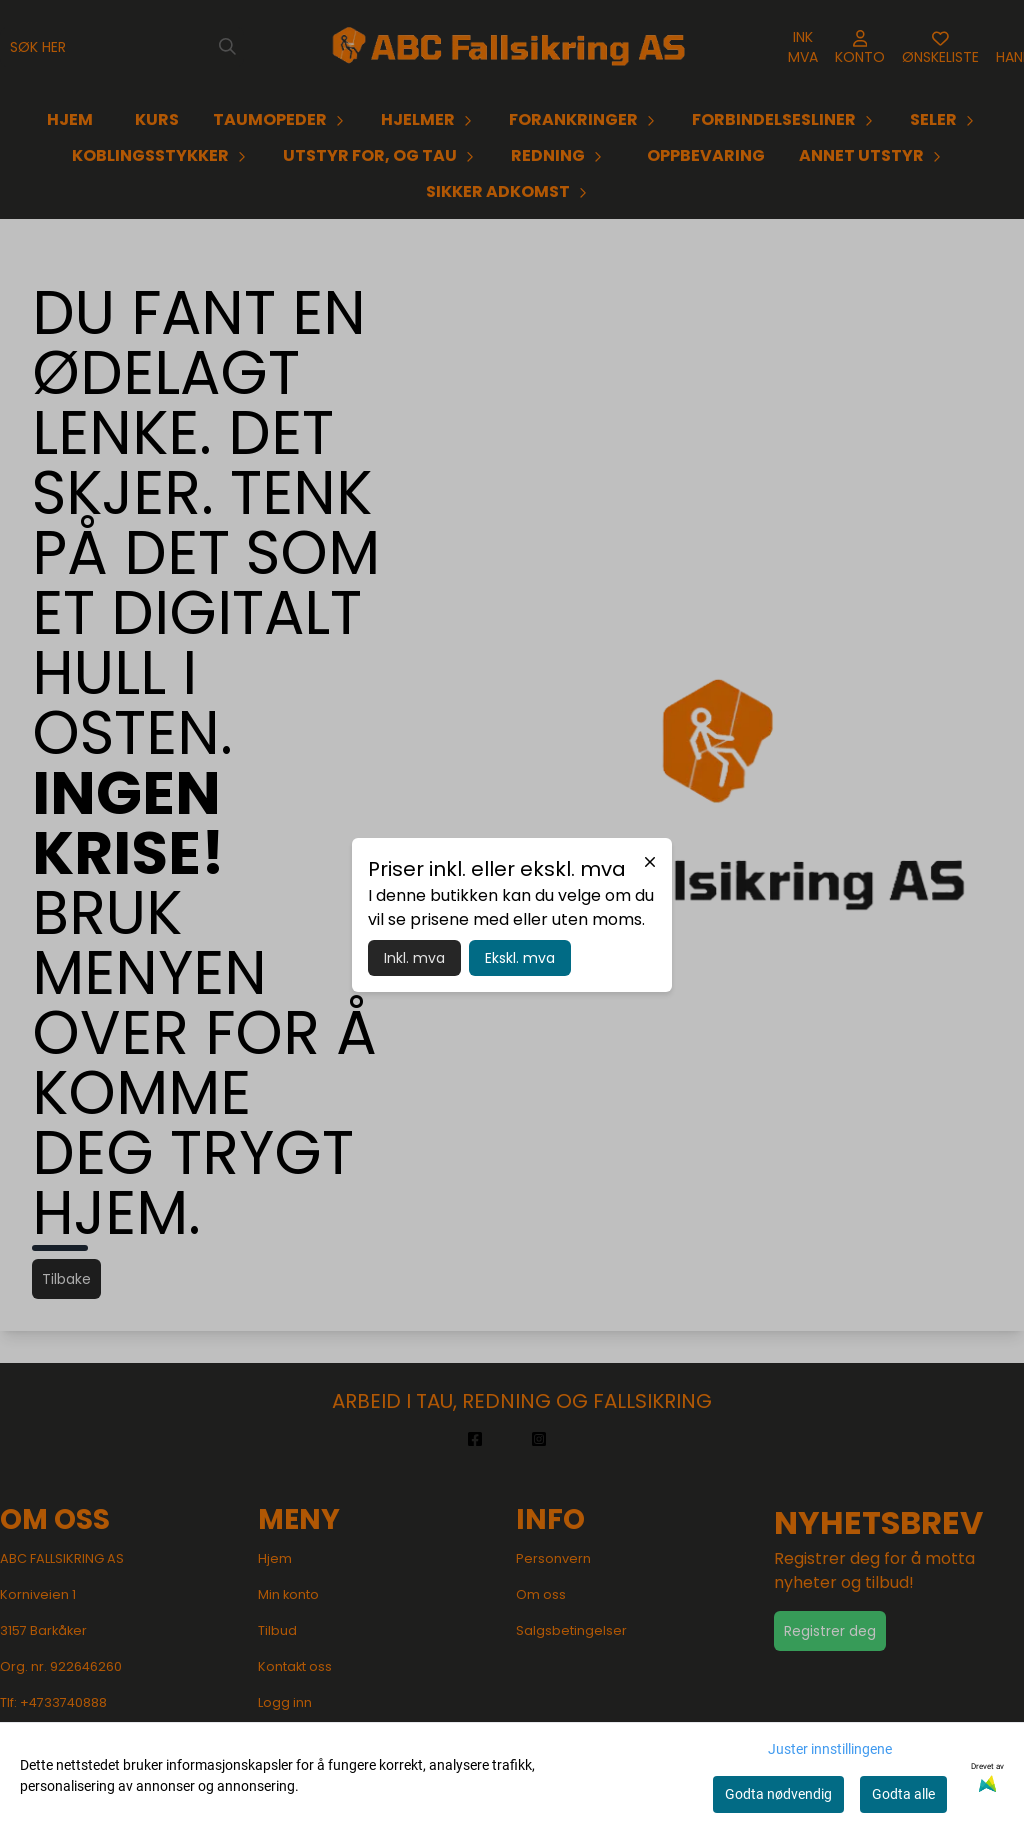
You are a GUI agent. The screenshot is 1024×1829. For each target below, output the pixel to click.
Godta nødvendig (778, 1794)
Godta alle (903, 1794)
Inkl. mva (414, 958)
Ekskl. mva (520, 958)
